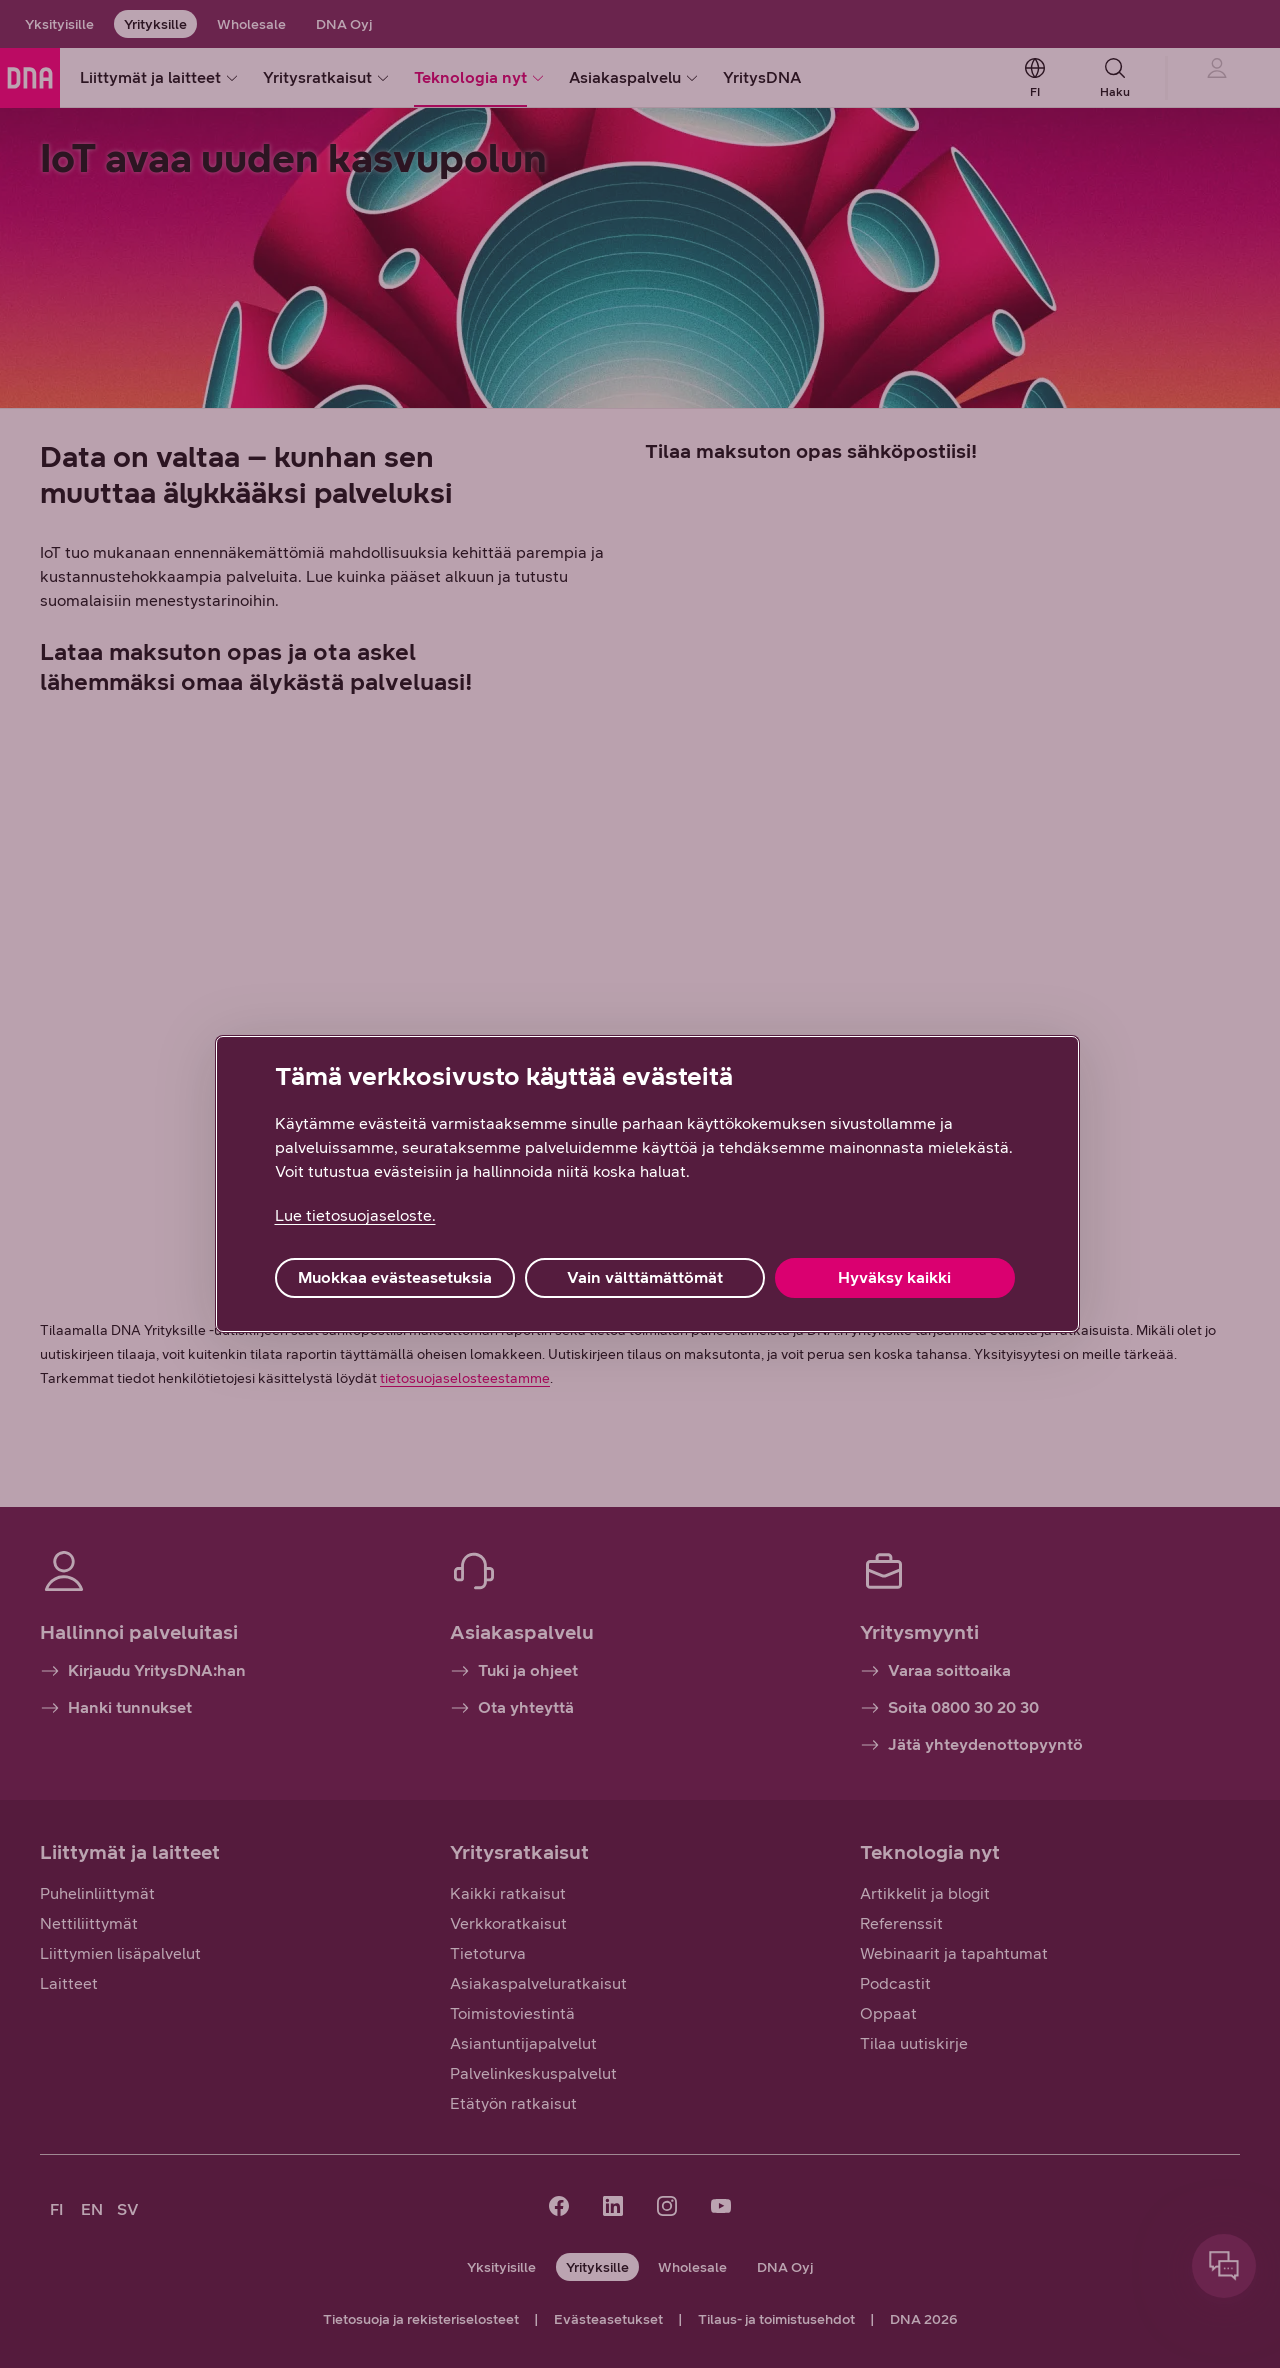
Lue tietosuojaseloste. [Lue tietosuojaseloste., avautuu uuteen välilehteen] (355, 1215)
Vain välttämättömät (645, 1277)
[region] (647, 1184)
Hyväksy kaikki (894, 1277)
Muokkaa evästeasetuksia (395, 1277)
